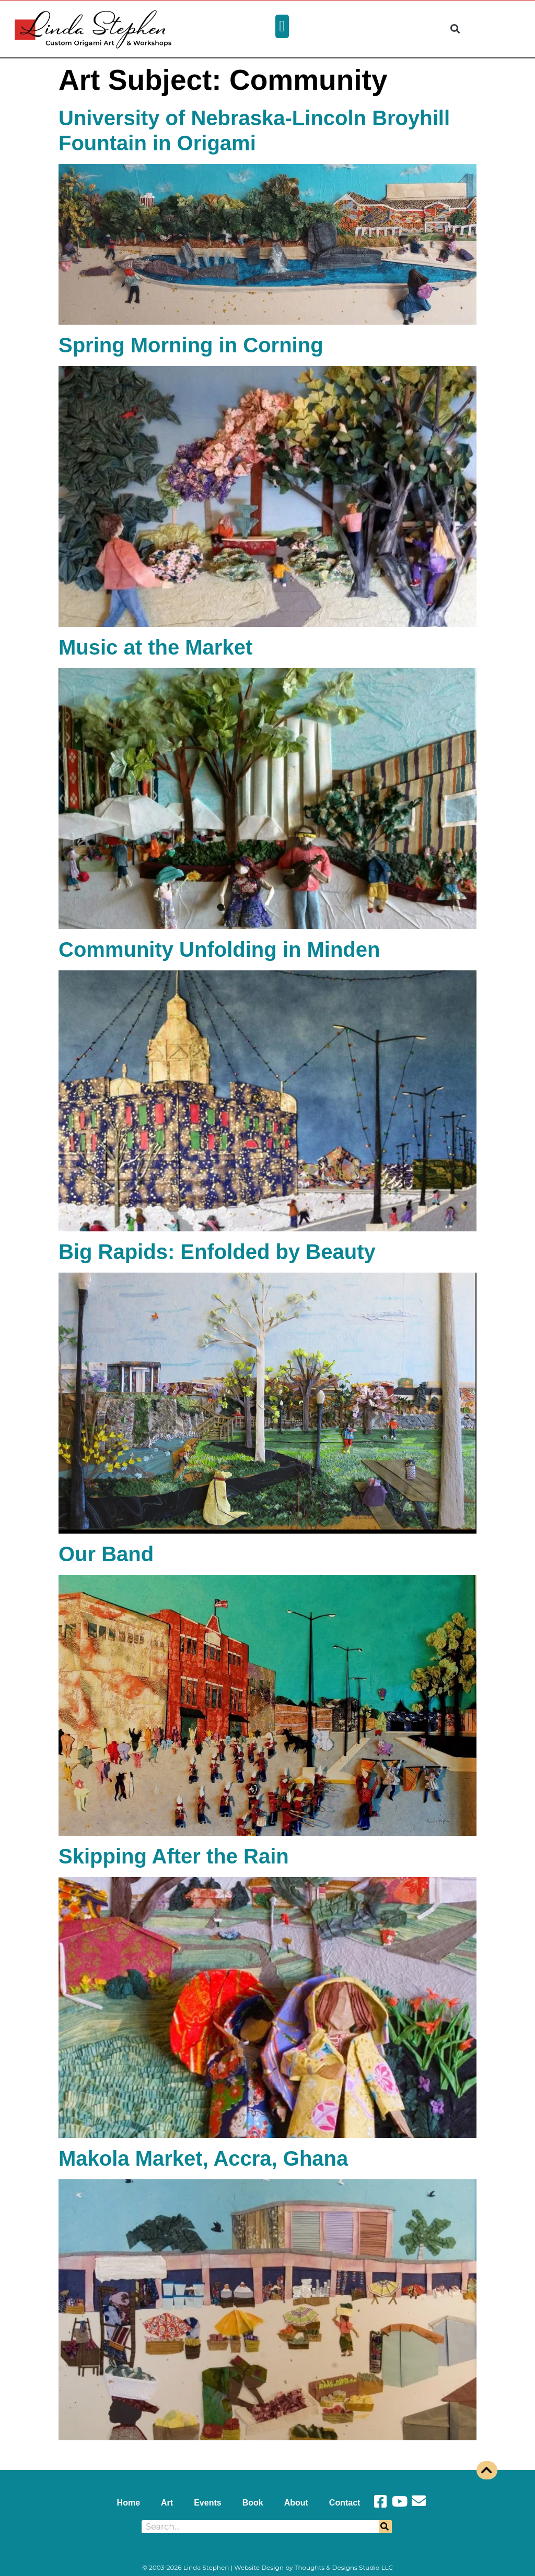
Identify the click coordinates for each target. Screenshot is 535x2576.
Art (167, 2502)
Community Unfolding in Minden (219, 949)
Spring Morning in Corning (191, 345)
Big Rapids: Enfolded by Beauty (217, 1251)
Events (207, 2502)
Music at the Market (155, 647)
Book (252, 2502)
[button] (282, 26)
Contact (344, 2502)
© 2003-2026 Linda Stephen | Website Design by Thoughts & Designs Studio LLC (267, 2567)
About (296, 2502)
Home (128, 2502)
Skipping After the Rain (174, 1856)
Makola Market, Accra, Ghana (203, 2158)
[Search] (385, 2526)
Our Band (106, 1553)
